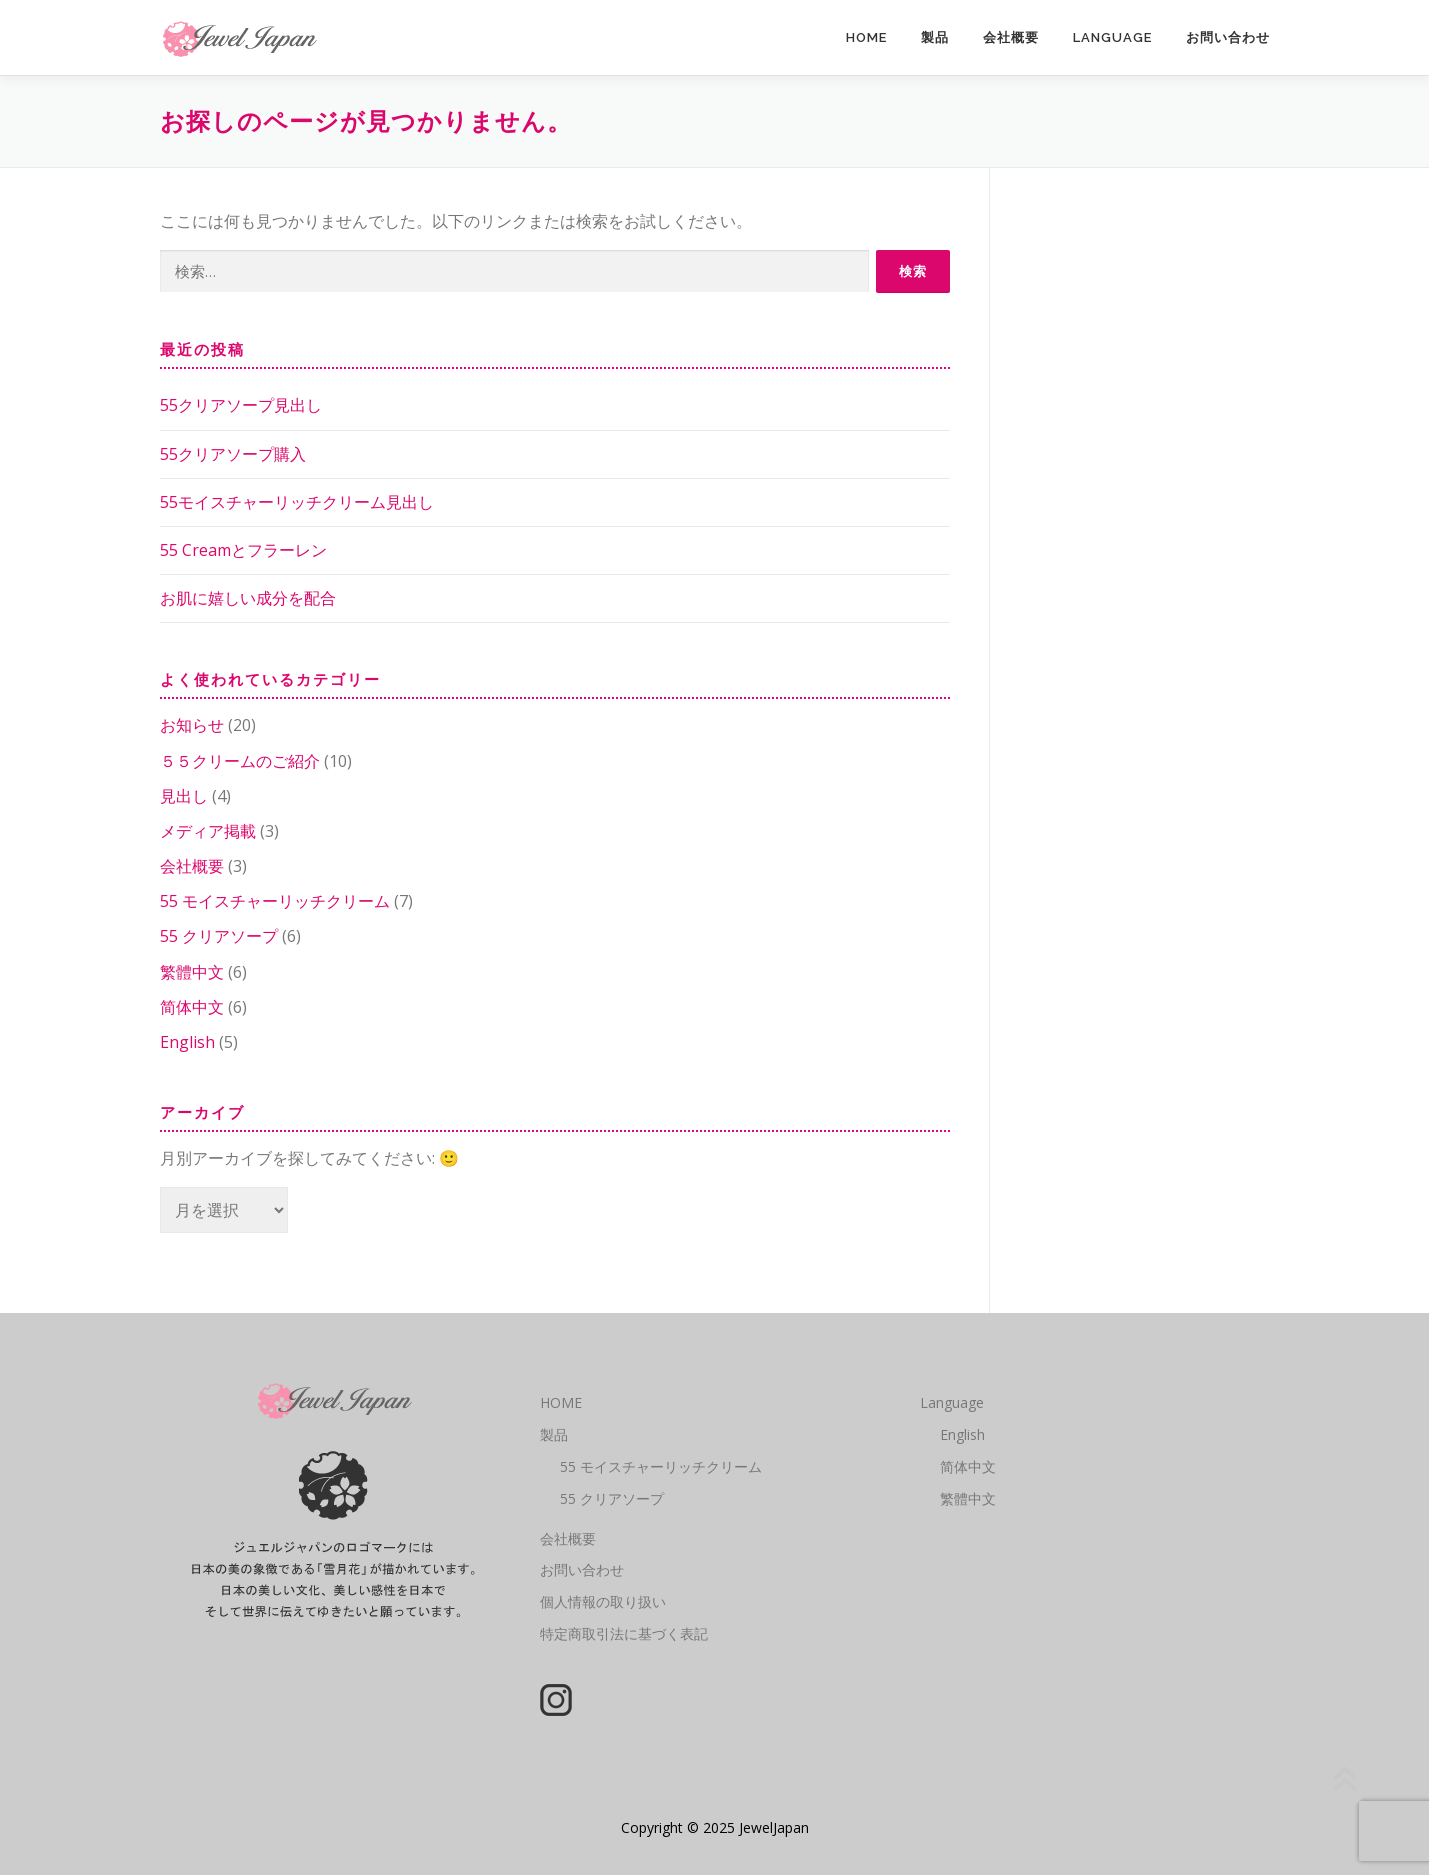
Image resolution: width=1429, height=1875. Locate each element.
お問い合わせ (1228, 37)
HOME (866, 37)
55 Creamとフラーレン (243, 550)
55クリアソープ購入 (233, 454)
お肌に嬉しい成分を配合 (248, 598)
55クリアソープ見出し (241, 405)
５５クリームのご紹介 (240, 761)
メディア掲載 (208, 831)
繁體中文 (192, 972)
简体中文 (192, 1007)
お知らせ (192, 725)
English (187, 1042)
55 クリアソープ (219, 936)
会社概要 (1011, 37)
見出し (184, 796)
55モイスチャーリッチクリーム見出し (297, 502)
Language (1112, 37)
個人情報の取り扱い (603, 1601)
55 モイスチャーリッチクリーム (275, 901)
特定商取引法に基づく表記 (624, 1633)
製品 (935, 37)
